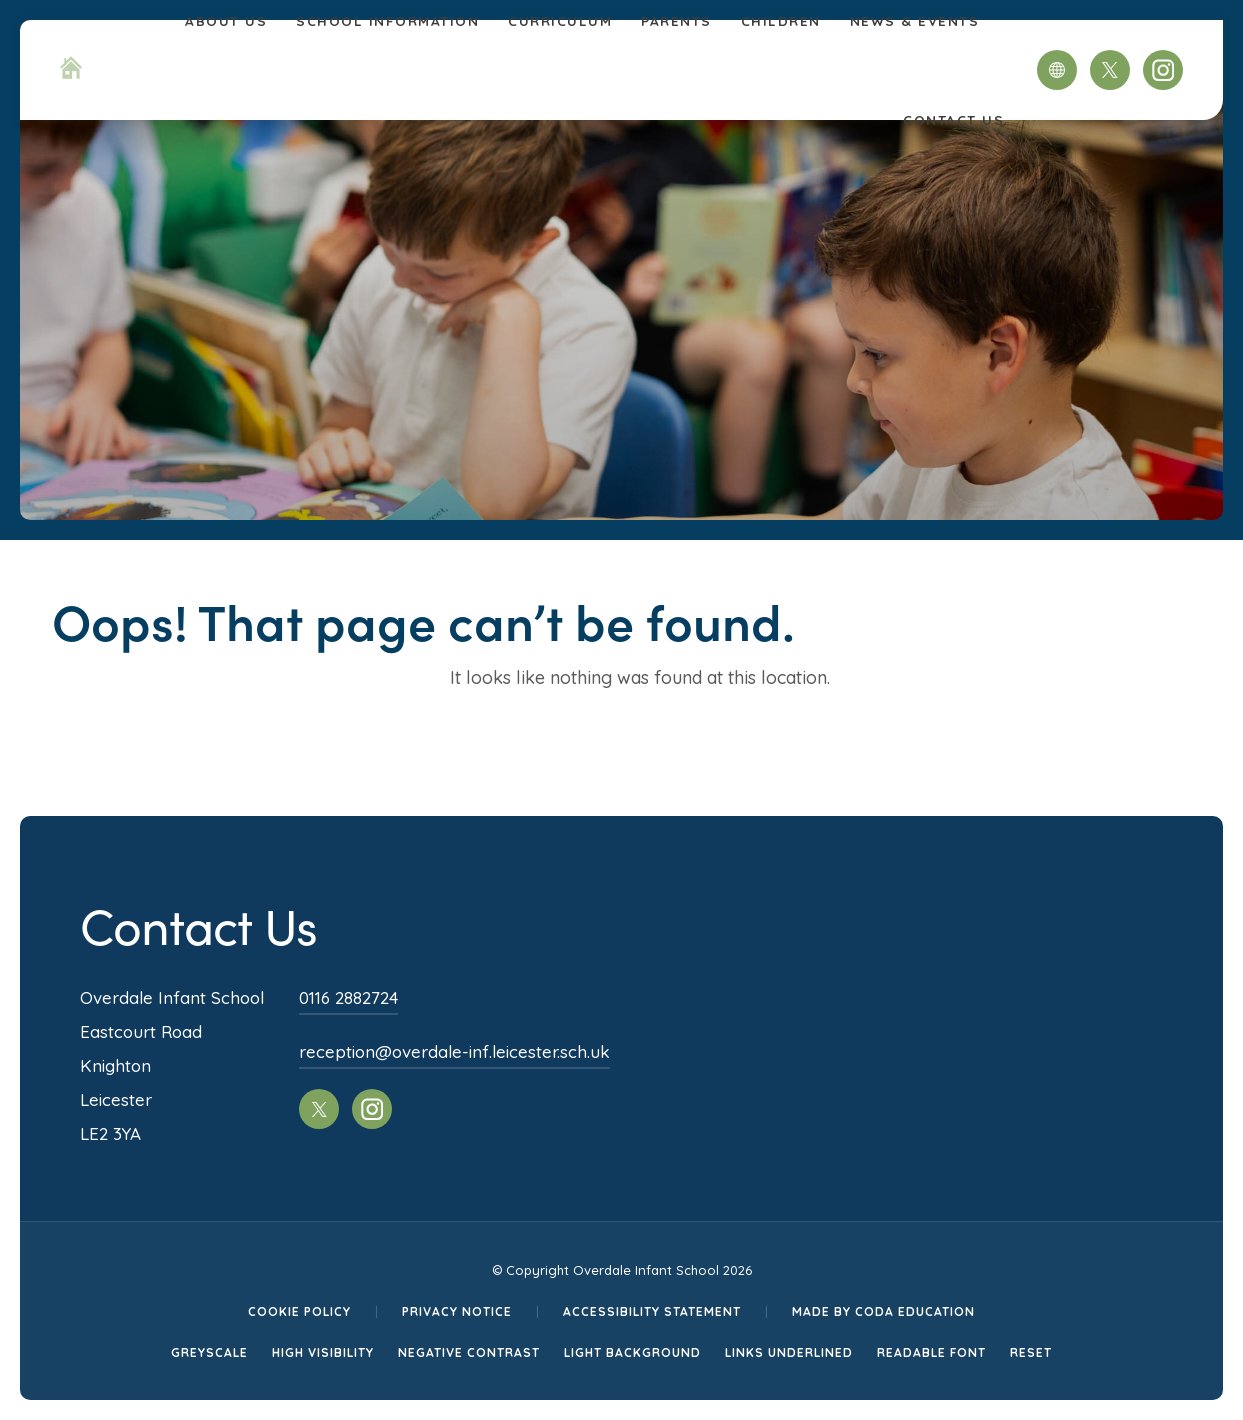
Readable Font (931, 1352)
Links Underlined (789, 1352)
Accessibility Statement (652, 1311)
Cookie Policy (299, 1311)
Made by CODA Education (883, 1311)
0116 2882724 (348, 997)
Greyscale (209, 1352)
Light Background (632, 1352)
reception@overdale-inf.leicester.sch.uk (454, 1051)
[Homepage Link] (71, 73)
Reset (1031, 1352)
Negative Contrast (469, 1352)
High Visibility (323, 1352)
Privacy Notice (457, 1311)
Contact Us (953, 119)
